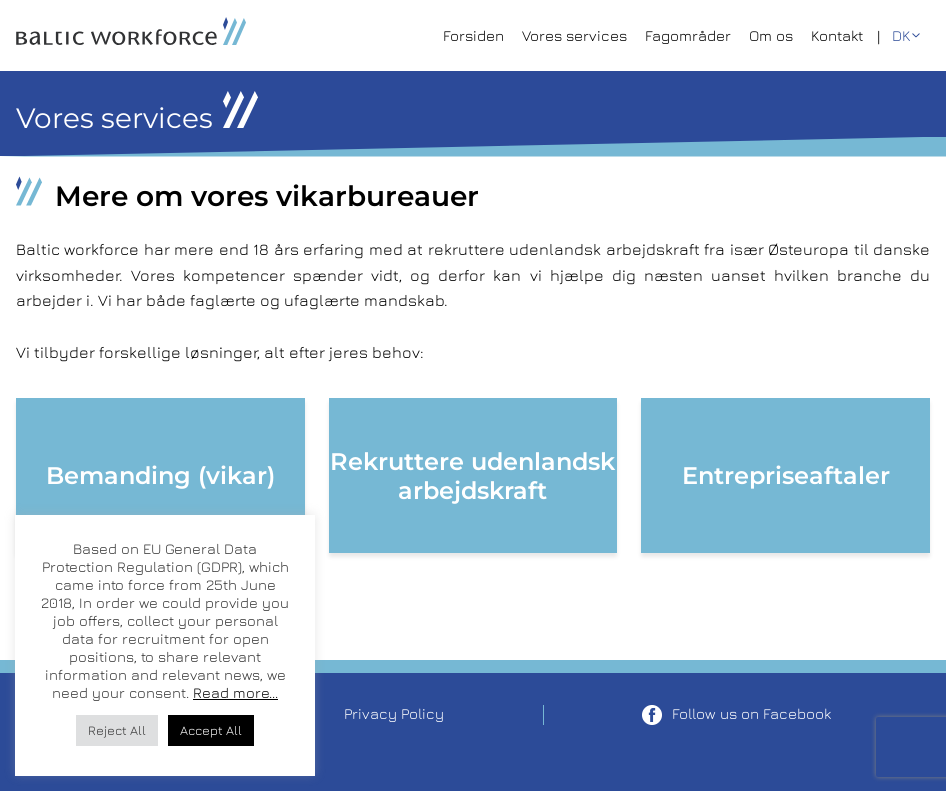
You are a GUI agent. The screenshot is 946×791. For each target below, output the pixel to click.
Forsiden (473, 35)
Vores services (574, 35)
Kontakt (837, 35)
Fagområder (688, 35)
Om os (771, 35)
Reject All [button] (117, 730)
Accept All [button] (211, 730)
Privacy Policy (394, 713)
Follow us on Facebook (736, 715)
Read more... (235, 692)
